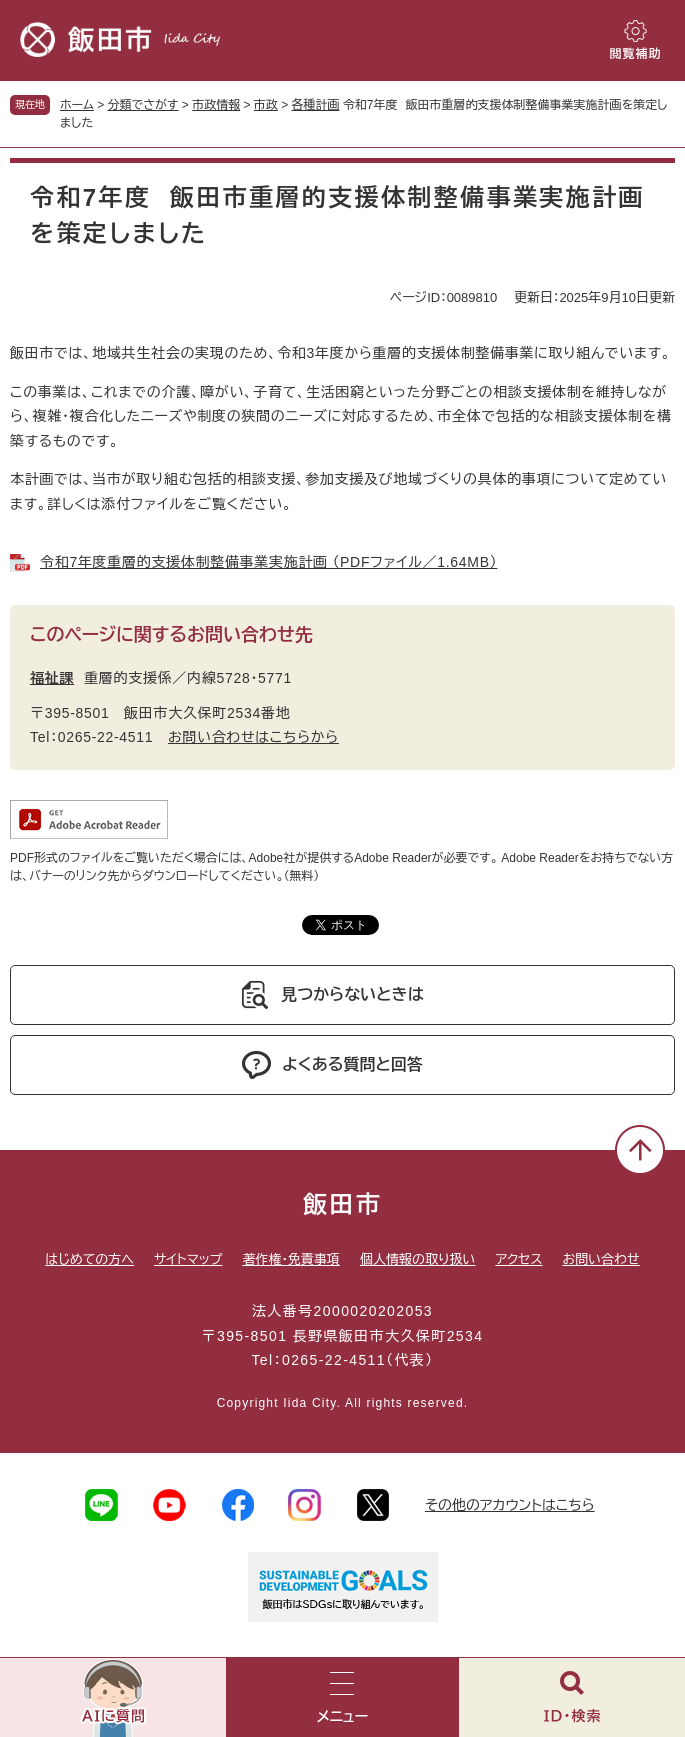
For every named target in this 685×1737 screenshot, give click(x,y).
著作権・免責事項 (291, 1259)
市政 (266, 105)
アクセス (518, 1259)
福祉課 (52, 678)
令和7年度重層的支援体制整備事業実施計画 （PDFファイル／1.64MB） (268, 562)
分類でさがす (143, 105)
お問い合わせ (601, 1259)
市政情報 (216, 105)
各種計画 (316, 105)
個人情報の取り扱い (417, 1259)
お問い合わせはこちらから (253, 737)
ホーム (77, 105)
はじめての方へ (89, 1259)
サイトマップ (188, 1259)
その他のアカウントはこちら (510, 1505)
